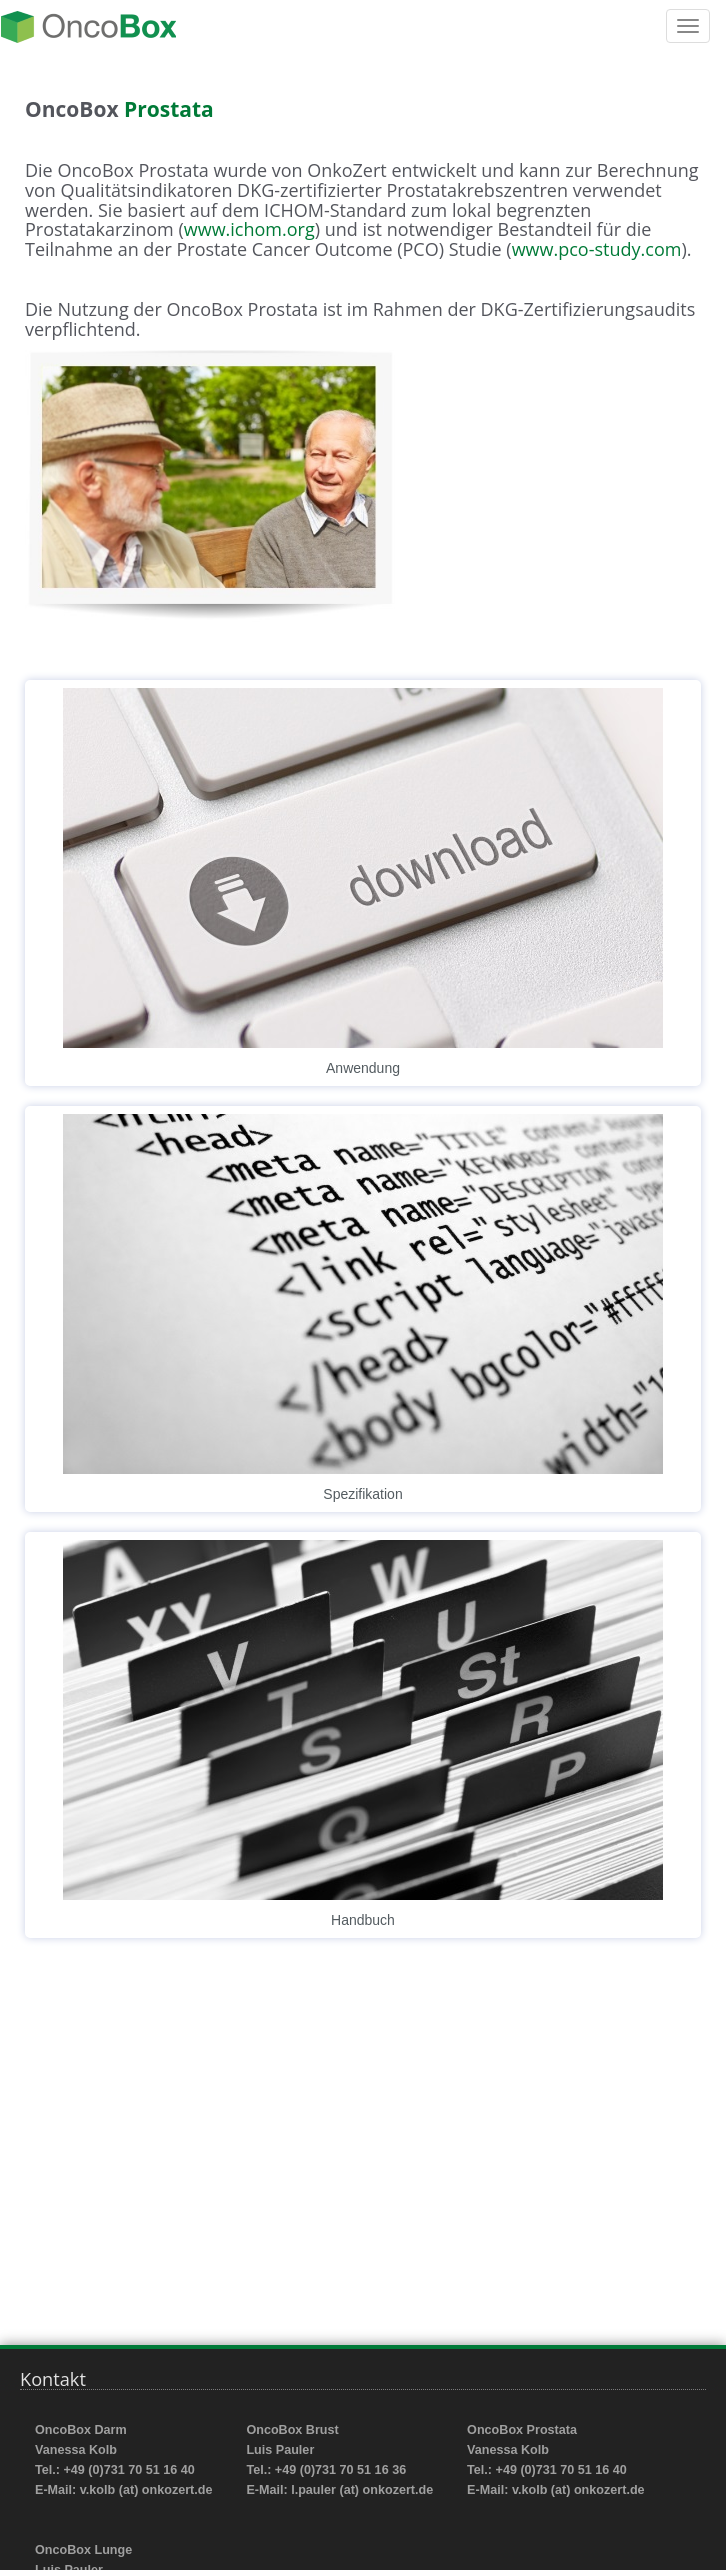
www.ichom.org (249, 229)
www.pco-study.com (597, 249)
